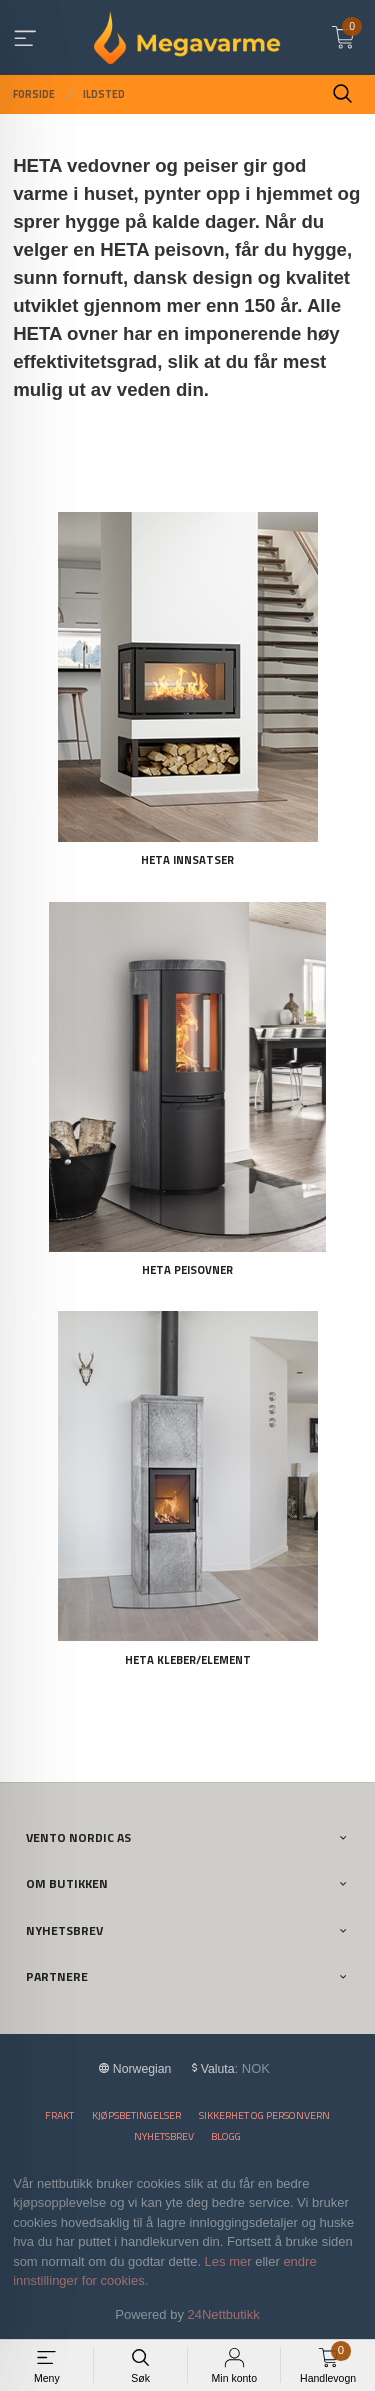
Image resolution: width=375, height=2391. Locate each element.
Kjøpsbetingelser (136, 2115)
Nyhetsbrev (164, 2136)
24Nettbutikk (224, 2314)
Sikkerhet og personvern (264, 2115)
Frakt (59, 2115)
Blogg (226, 2136)
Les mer (228, 2261)
